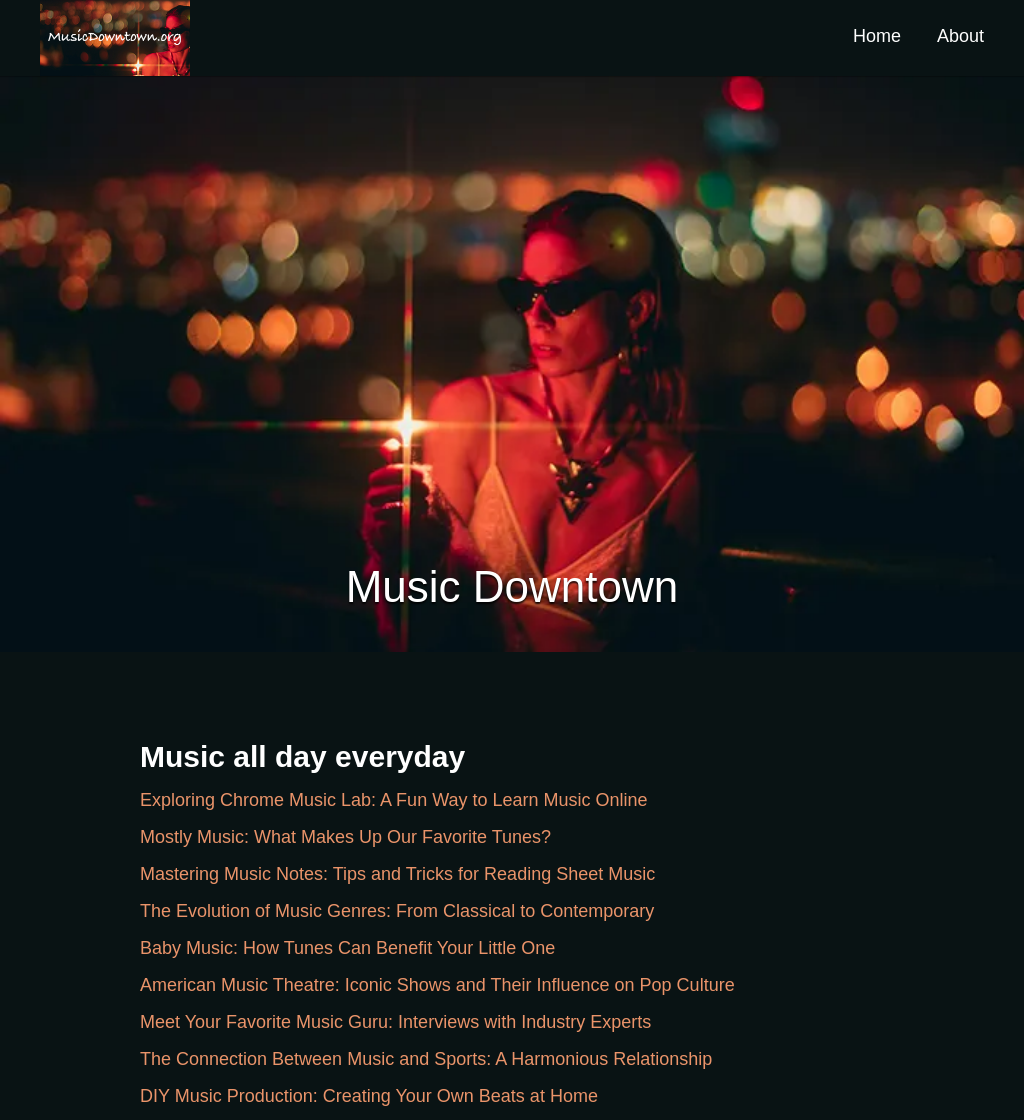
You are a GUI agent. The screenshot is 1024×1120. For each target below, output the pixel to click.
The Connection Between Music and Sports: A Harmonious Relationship (426, 1059)
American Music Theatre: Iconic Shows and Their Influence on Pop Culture (437, 985)
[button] (115, 38)
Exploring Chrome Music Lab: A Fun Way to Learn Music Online (394, 800)
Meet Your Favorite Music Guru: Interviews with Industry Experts (395, 1022)
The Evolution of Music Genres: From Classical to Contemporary (397, 911)
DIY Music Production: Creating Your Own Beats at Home (369, 1096)
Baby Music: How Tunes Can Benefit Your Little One (347, 948)
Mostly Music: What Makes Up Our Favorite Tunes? (345, 837)
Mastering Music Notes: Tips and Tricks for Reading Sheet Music (397, 874)
